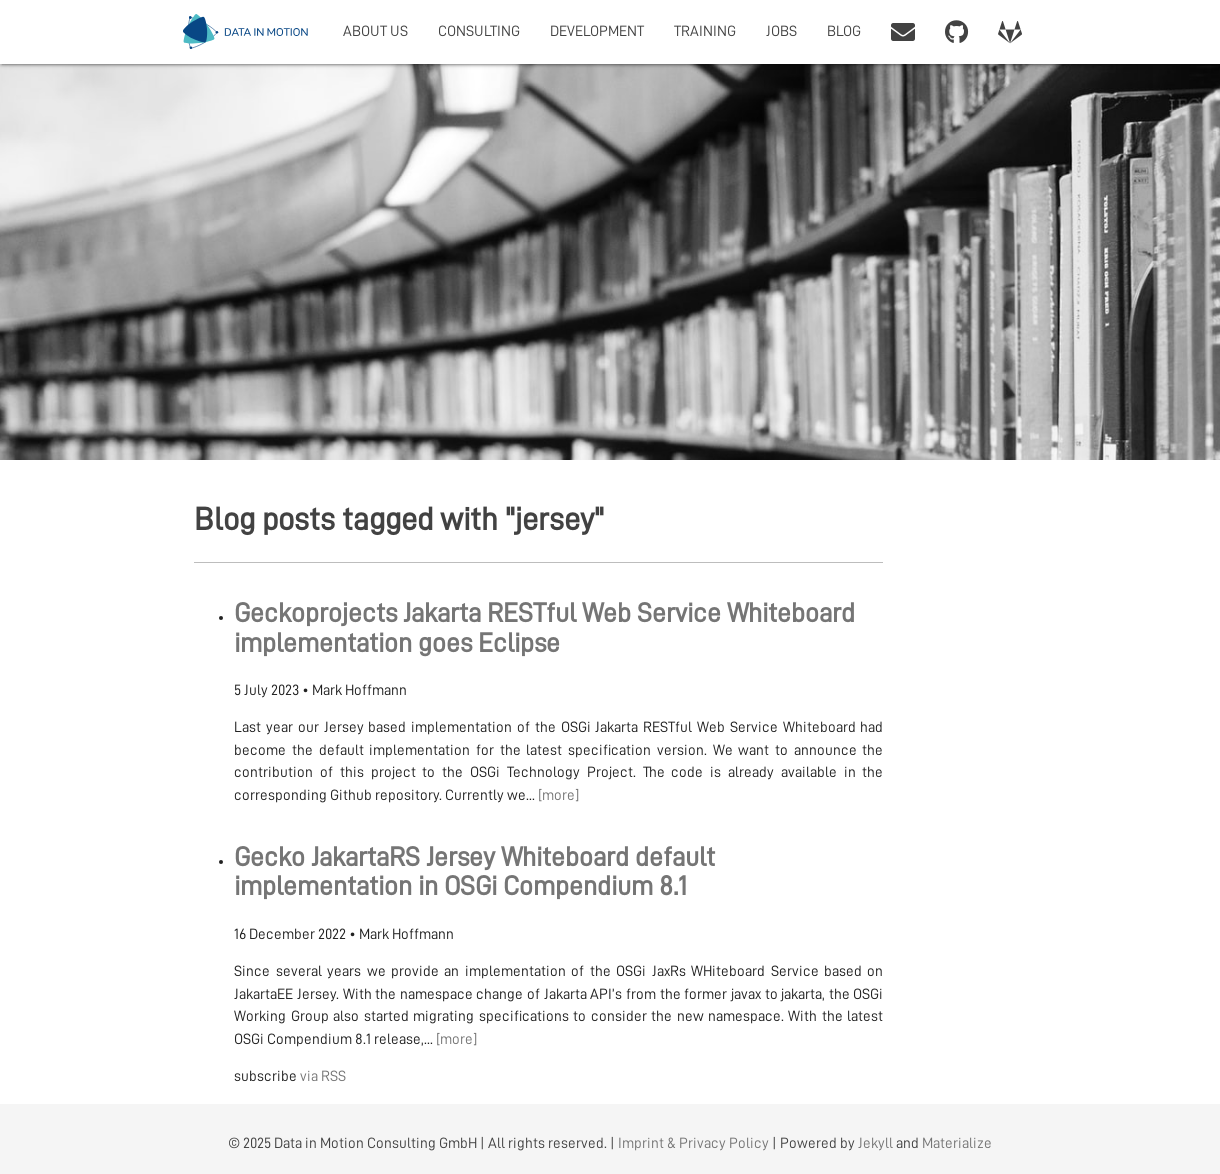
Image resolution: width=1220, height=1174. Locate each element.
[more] (558, 795)
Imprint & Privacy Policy (693, 1143)
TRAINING (705, 31)
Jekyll (875, 1143)
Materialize (957, 1143)
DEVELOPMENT (597, 31)
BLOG (844, 31)
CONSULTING (479, 31)
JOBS (781, 31)
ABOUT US (375, 31)
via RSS (323, 1076)
